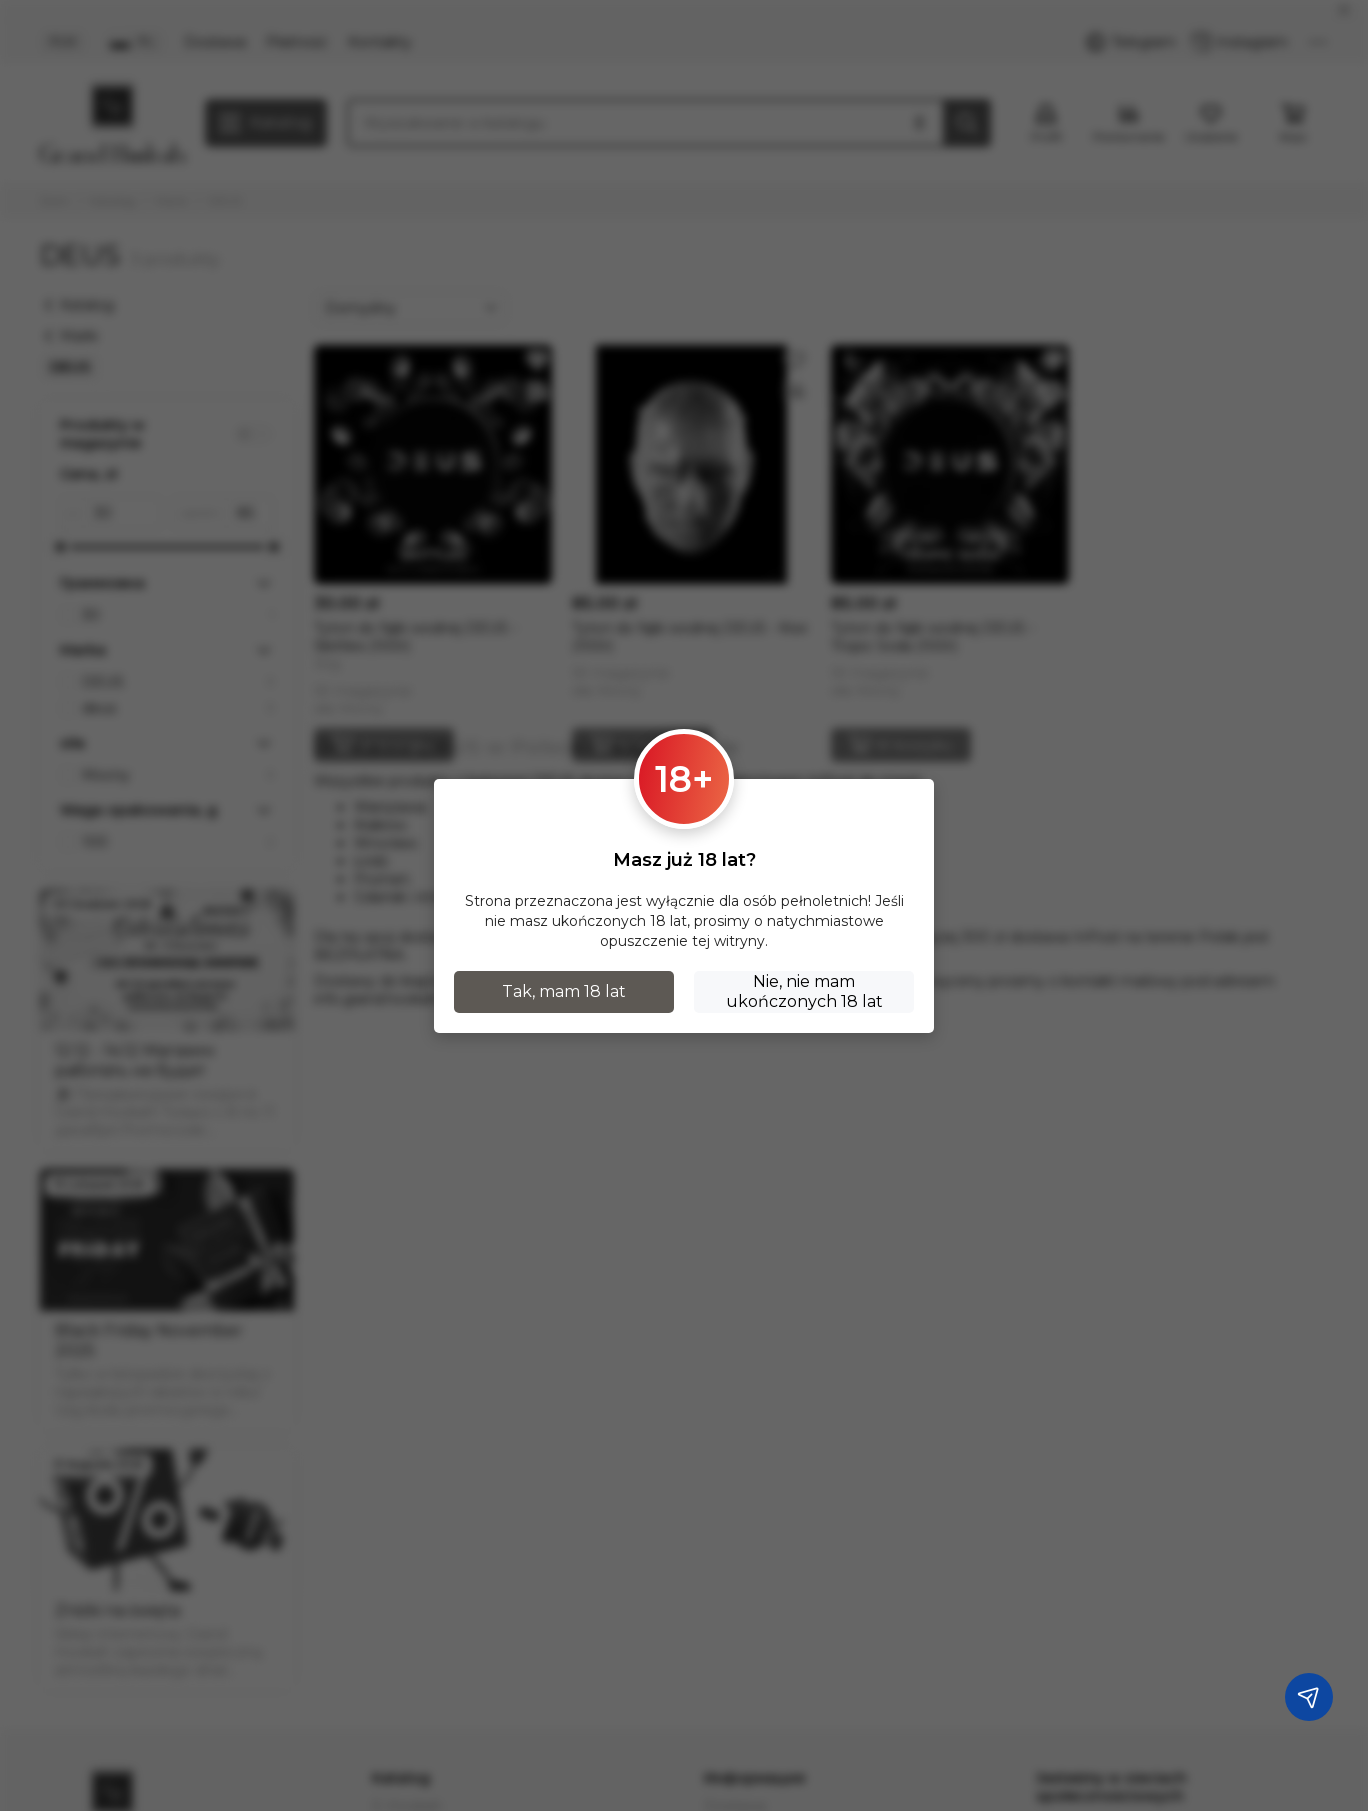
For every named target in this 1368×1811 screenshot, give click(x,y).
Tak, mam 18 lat (564, 991)
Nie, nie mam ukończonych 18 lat (804, 991)
